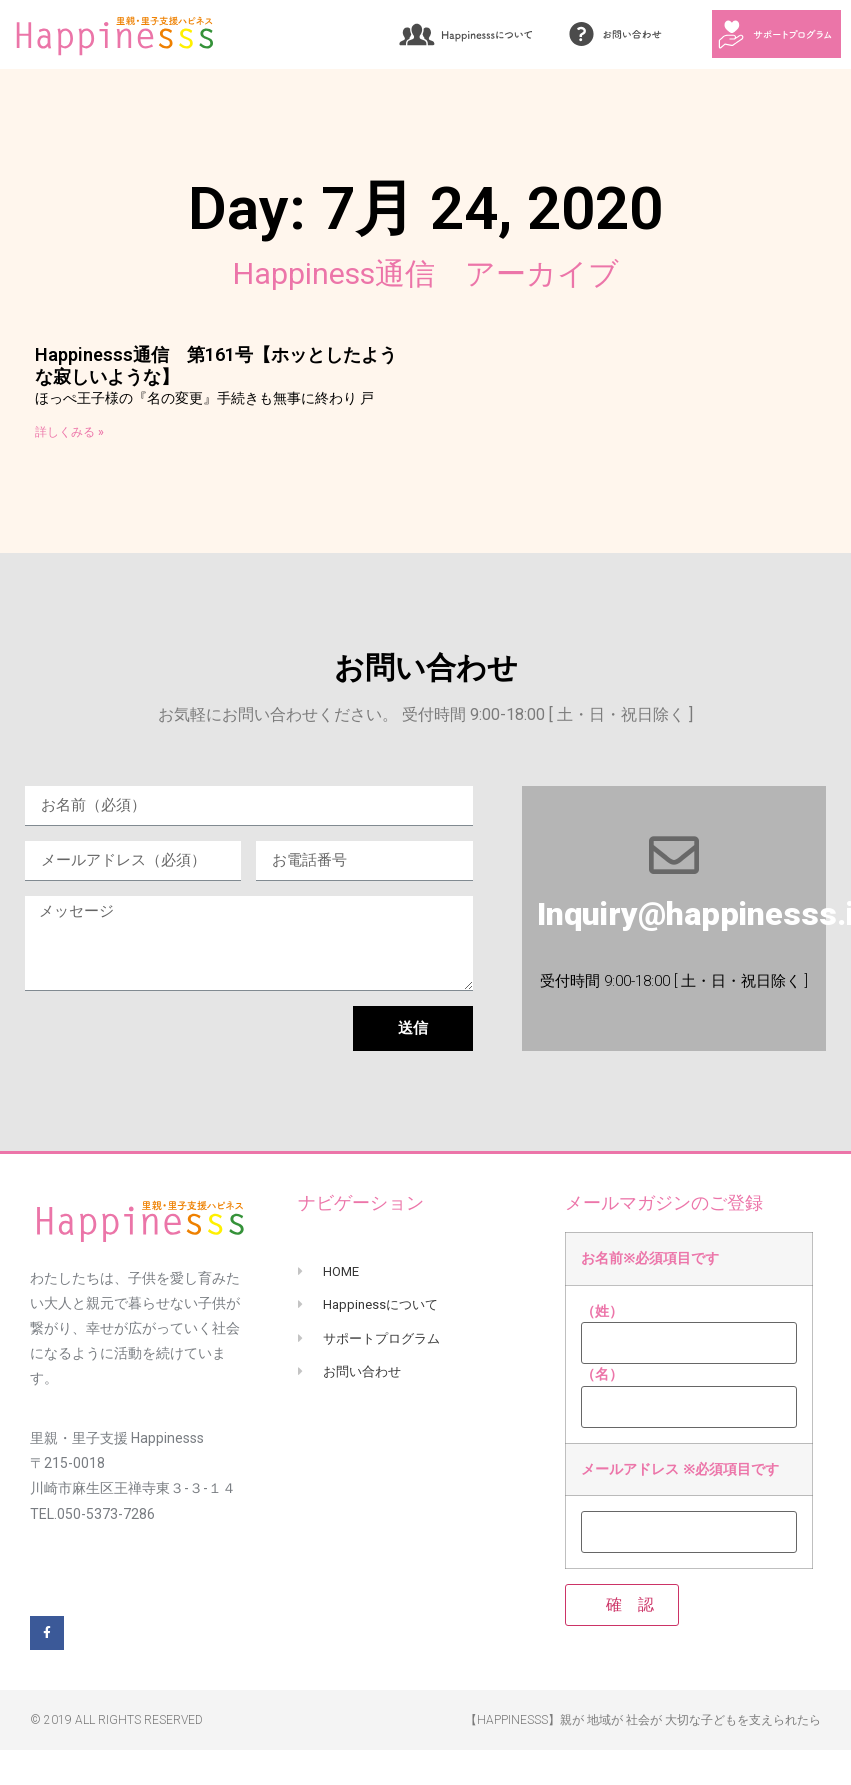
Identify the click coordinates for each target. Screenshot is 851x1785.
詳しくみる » (69, 432)
